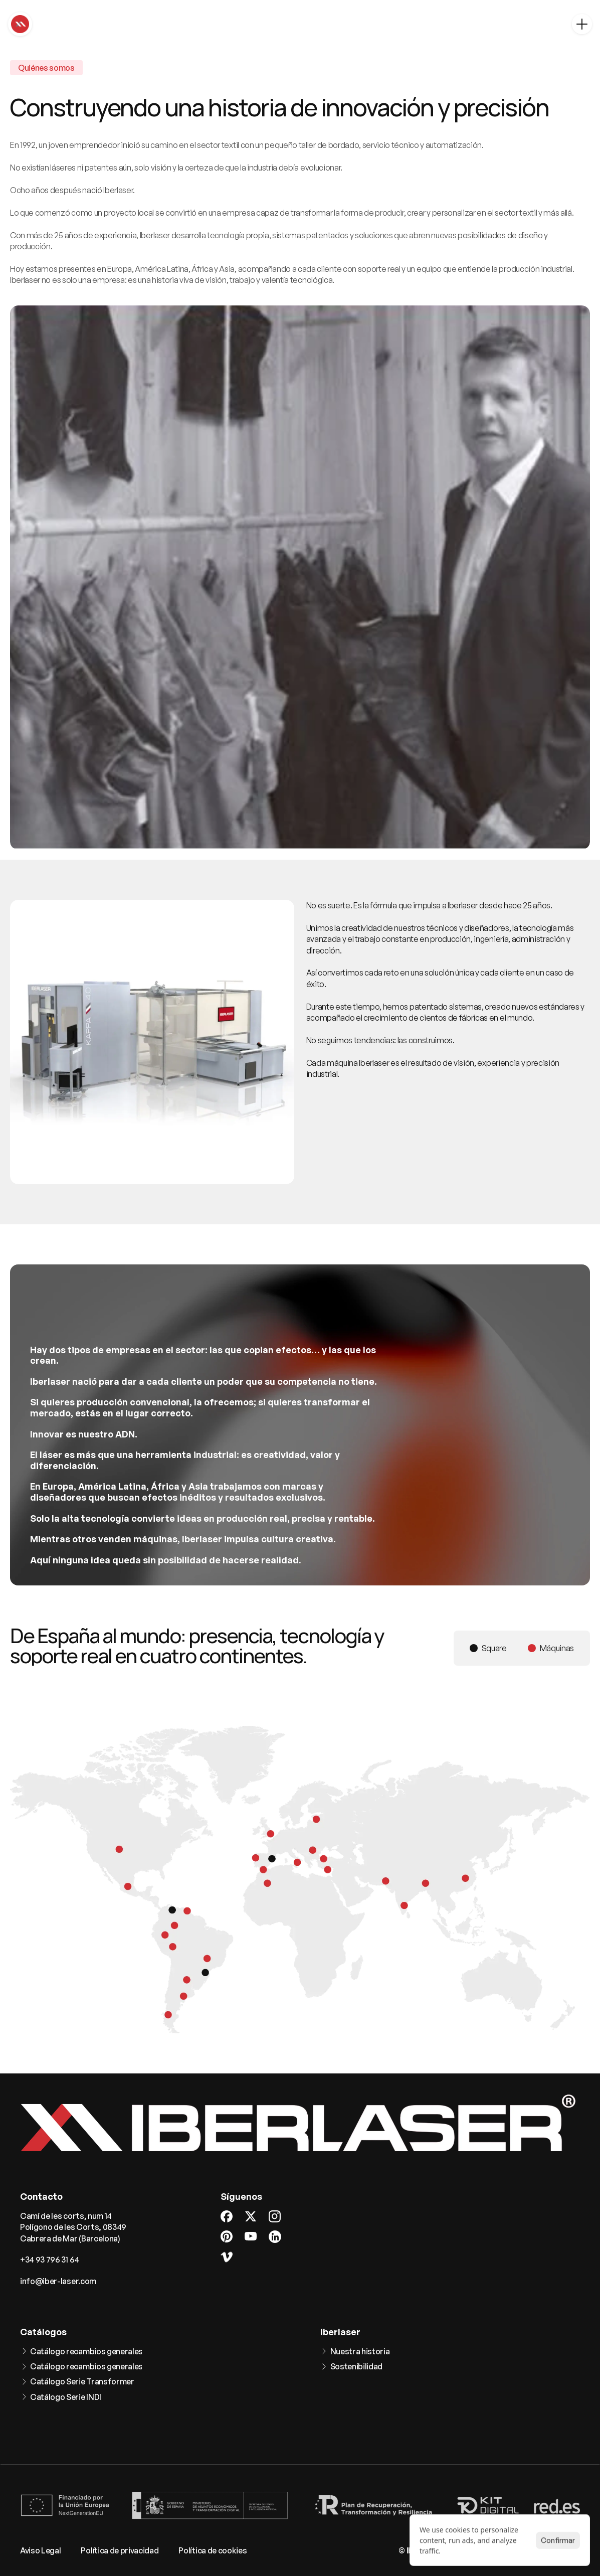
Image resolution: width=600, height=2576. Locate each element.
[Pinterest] (227, 2236)
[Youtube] (251, 2236)
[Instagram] (275, 2216)
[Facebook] (227, 2216)
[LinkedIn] (275, 2236)
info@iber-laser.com (58, 2281)
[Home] (20, 24)
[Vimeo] (227, 2257)
